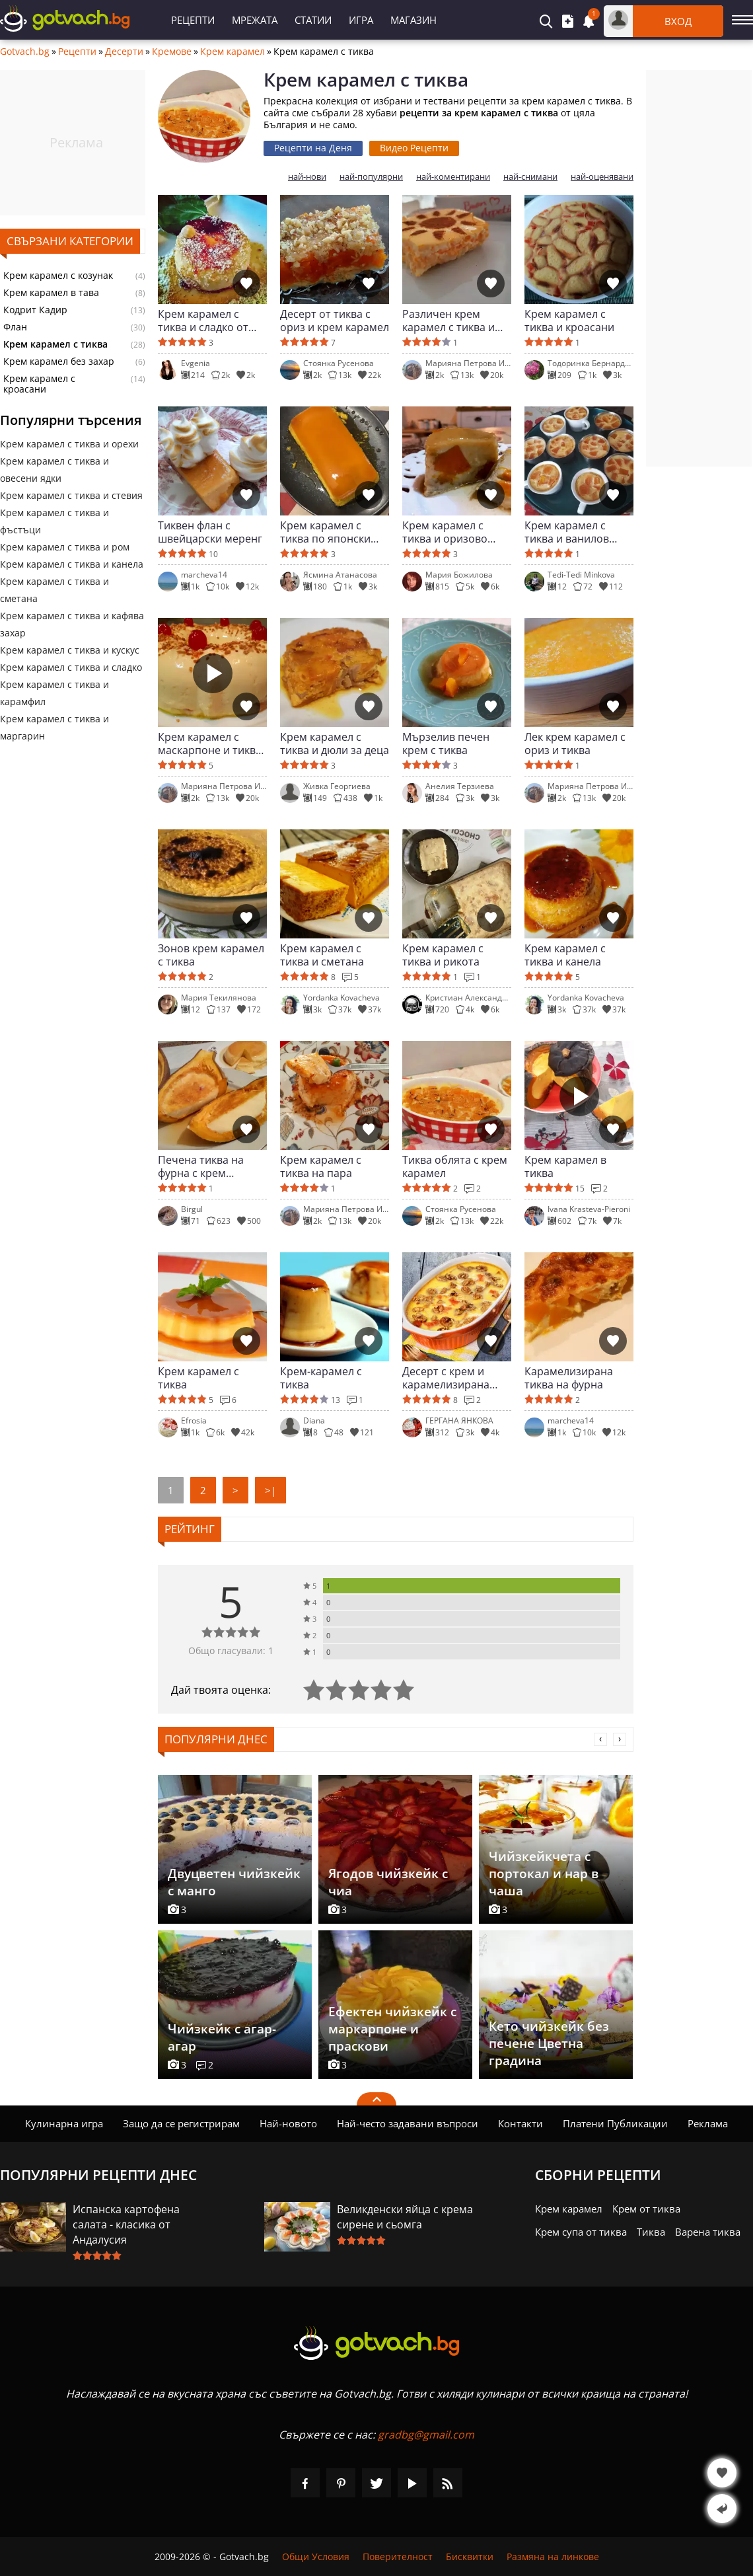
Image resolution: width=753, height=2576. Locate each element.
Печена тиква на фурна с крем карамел (201, 1166)
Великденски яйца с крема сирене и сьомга (405, 2217)
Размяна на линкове (553, 2556)
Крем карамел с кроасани (39, 384)
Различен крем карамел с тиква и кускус (448, 320)
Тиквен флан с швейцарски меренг (210, 532)
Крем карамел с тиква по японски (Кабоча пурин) (325, 532)
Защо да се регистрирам (181, 2123)
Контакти (520, 2123)
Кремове (172, 51)
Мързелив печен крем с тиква (445, 743)
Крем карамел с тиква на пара (320, 1166)
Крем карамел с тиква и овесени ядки (54, 469)
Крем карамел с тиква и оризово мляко (444, 532)
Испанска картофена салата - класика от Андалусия (126, 2224)
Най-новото (288, 2123)
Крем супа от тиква (581, 2231)
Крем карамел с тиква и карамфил (54, 693)
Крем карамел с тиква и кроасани (569, 320)
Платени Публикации (615, 2123)
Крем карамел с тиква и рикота (443, 955)
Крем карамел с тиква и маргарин (54, 727)
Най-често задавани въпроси (407, 2123)
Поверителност (398, 2556)
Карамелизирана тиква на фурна (568, 1378)
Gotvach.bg (25, 51)
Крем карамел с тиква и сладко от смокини (203, 320)
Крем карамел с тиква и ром (64, 547)
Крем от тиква (646, 2208)
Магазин (413, 19)
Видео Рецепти (414, 147)
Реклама (708, 2123)
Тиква (651, 2231)
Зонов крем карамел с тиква (211, 955)
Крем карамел (232, 51)
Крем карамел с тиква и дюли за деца (334, 743)
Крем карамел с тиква (198, 1378)
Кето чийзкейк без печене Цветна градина (549, 2043)
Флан (15, 327)
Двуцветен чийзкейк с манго (234, 1882)
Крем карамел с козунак (58, 275)
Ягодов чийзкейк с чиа (388, 1882)
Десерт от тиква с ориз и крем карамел (334, 320)
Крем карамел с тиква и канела (71, 564)
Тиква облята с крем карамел (454, 1166)
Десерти (124, 51)
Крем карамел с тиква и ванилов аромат (566, 532)
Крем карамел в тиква (565, 1166)
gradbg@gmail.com (426, 2434)
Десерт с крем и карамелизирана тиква (445, 1378)
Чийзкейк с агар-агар (222, 2037)
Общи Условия (315, 2556)
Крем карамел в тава (51, 292)
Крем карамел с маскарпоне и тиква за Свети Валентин (210, 743)
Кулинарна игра (64, 2123)
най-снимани (530, 176)
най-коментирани (453, 176)
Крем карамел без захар (58, 361)
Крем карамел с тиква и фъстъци (54, 521)
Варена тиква (707, 2231)
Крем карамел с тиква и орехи (69, 443)
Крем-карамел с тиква (321, 1378)
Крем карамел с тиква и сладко (71, 667)
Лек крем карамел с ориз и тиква (575, 743)
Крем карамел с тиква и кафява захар (72, 624)
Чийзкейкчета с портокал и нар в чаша (543, 1873)
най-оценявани (602, 176)
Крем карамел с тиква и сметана (54, 590)
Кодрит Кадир (35, 310)
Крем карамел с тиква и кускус (69, 650)
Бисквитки (469, 2556)
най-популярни (371, 176)
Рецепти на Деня (313, 147)
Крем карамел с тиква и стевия (71, 495)
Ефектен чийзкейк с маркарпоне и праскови (392, 2029)
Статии (313, 19)
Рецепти (193, 19)
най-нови (307, 176)
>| (270, 1490)
